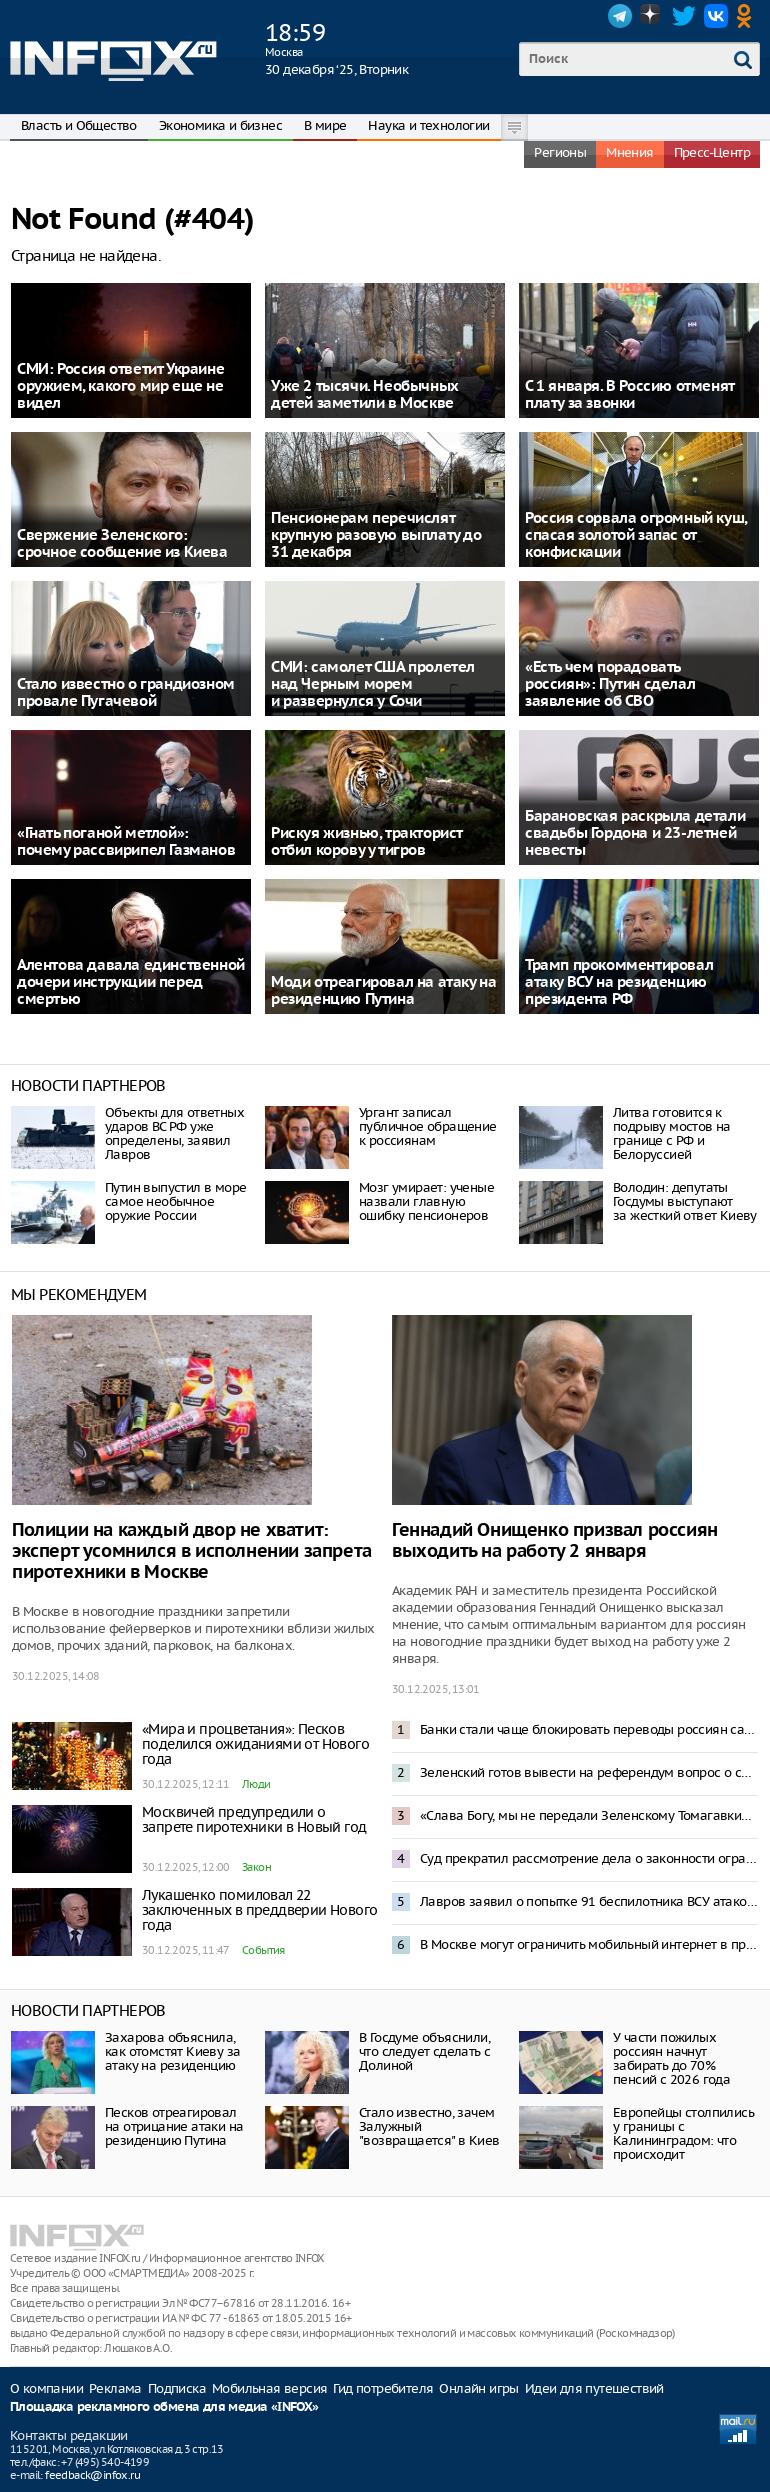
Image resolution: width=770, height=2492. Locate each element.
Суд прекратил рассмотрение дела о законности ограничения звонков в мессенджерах (589, 1858)
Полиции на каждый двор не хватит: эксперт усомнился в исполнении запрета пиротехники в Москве (192, 1551)
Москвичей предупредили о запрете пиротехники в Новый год (254, 1819)
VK (716, 16)
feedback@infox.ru (92, 2475)
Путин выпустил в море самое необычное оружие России (175, 1201)
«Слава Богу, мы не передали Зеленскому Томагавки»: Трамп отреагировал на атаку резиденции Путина (589, 1815)
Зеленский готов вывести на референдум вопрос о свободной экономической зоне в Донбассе (589, 1772)
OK (748, 16)
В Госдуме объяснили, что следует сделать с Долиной (424, 2051)
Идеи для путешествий (594, 2388)
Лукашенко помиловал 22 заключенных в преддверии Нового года (259, 1910)
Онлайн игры (478, 2388)
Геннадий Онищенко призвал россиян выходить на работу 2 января (555, 1541)
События (263, 1950)
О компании (46, 2388)
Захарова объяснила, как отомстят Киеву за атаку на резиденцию (172, 2051)
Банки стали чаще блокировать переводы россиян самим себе (589, 1729)
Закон (256, 1867)
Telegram (620, 16)
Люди (256, 1784)
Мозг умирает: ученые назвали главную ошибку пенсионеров (426, 1201)
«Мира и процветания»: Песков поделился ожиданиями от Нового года (255, 1744)
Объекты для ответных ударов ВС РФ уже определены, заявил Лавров (174, 1133)
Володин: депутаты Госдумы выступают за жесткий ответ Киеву (685, 1201)
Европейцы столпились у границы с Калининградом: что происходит (683, 2133)
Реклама (115, 2388)
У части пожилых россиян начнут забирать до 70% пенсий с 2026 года (671, 2058)
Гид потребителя (383, 2388)
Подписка (177, 2388)
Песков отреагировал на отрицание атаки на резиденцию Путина (174, 2126)
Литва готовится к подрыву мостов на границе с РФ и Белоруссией (672, 1133)
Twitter (684, 16)
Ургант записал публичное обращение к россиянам (428, 1126)
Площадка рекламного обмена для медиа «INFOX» (164, 2407)
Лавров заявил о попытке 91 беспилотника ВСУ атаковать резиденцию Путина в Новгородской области (589, 1901)
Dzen (652, 16)
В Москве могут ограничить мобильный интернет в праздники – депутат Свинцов (589, 1944)
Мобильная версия (269, 2388)
